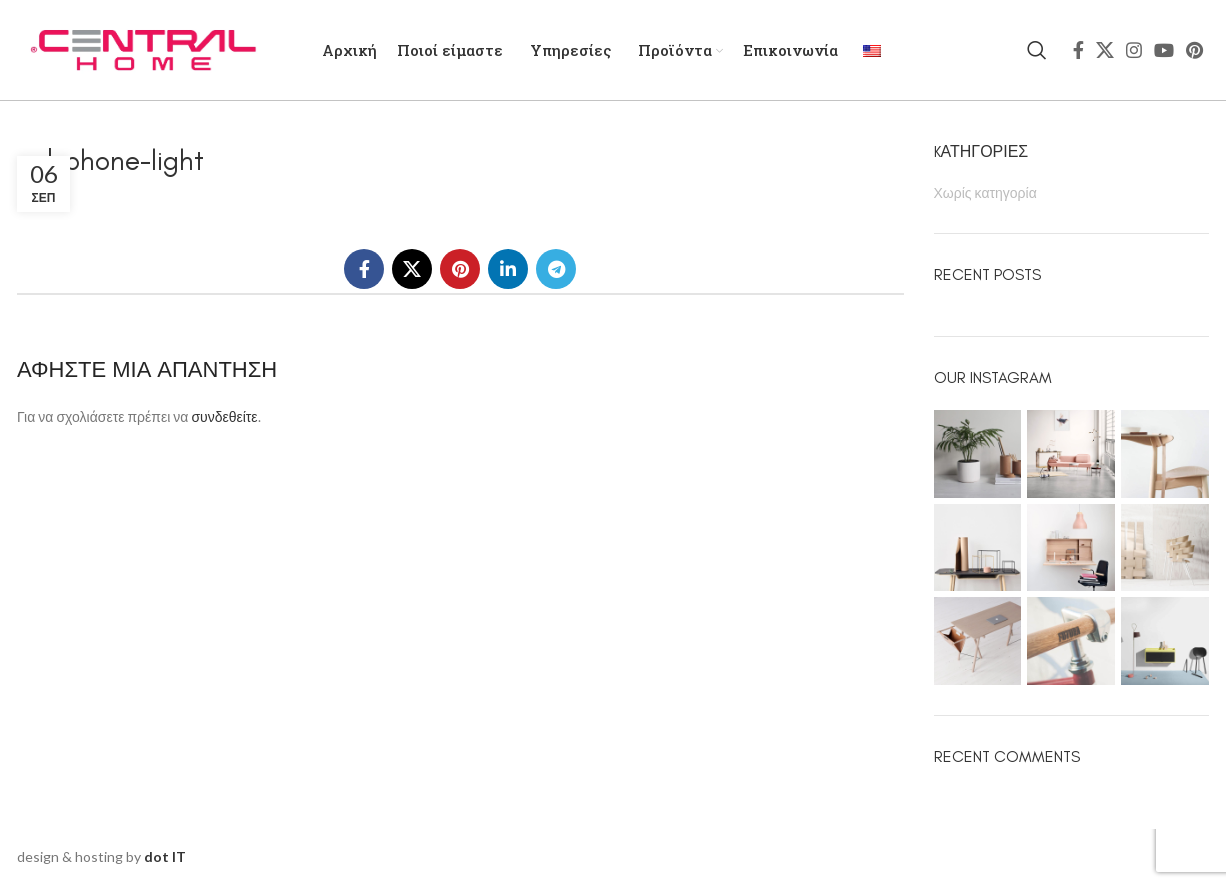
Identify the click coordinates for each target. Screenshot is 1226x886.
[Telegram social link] (556, 269)
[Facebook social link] (1078, 50)
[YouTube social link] (1164, 50)
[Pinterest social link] (1194, 50)
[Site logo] (142, 48)
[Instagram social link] (1134, 50)
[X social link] (1105, 50)
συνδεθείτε (224, 416)
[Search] (1037, 50)
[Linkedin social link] (508, 269)
